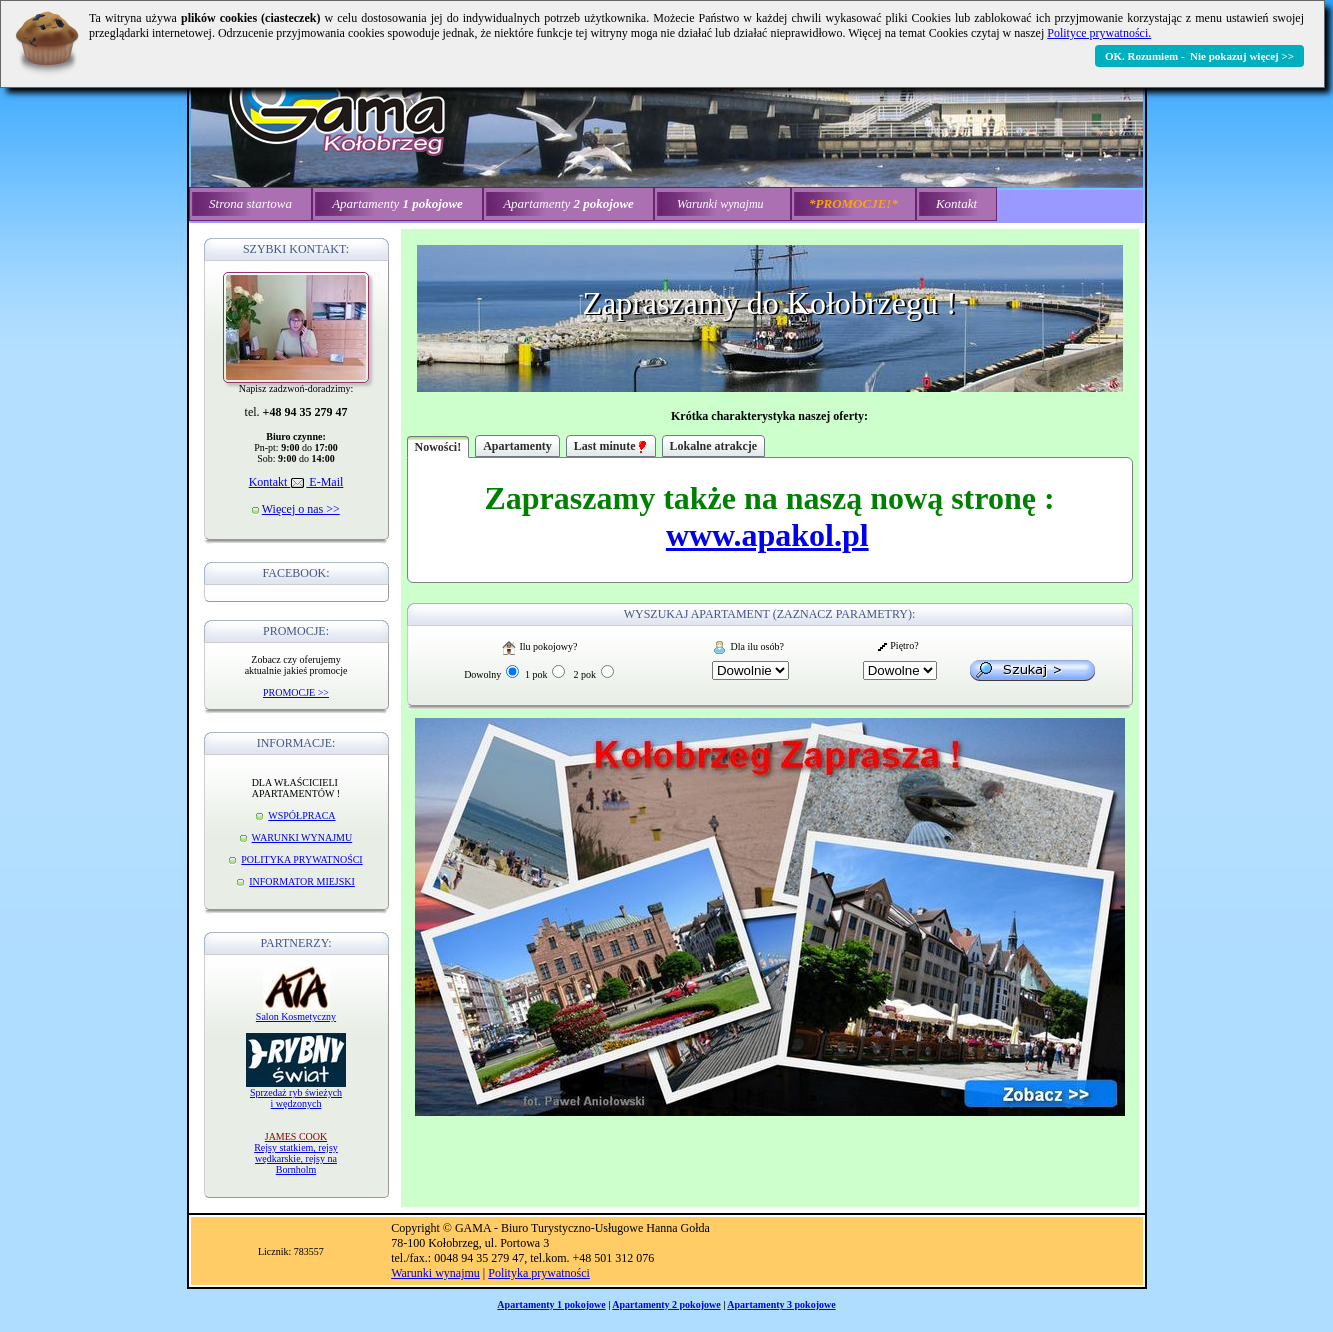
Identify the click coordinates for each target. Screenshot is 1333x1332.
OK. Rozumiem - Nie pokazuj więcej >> (1199, 56)
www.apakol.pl (767, 535)
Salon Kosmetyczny (296, 1016)
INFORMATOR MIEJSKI (302, 881)
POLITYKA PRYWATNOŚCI (301, 859)
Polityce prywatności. (1099, 33)
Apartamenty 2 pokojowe (666, 1304)
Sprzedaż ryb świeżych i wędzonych (296, 1098)
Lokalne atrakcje (714, 446)
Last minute (611, 446)
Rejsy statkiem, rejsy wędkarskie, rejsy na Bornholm (296, 1153)
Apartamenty (517, 446)
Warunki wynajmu (435, 1273)
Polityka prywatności (539, 1273)
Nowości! (438, 447)
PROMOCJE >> (296, 692)
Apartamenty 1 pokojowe (551, 1304)
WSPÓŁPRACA (301, 815)
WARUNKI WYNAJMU (302, 837)
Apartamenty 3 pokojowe (781, 1304)
